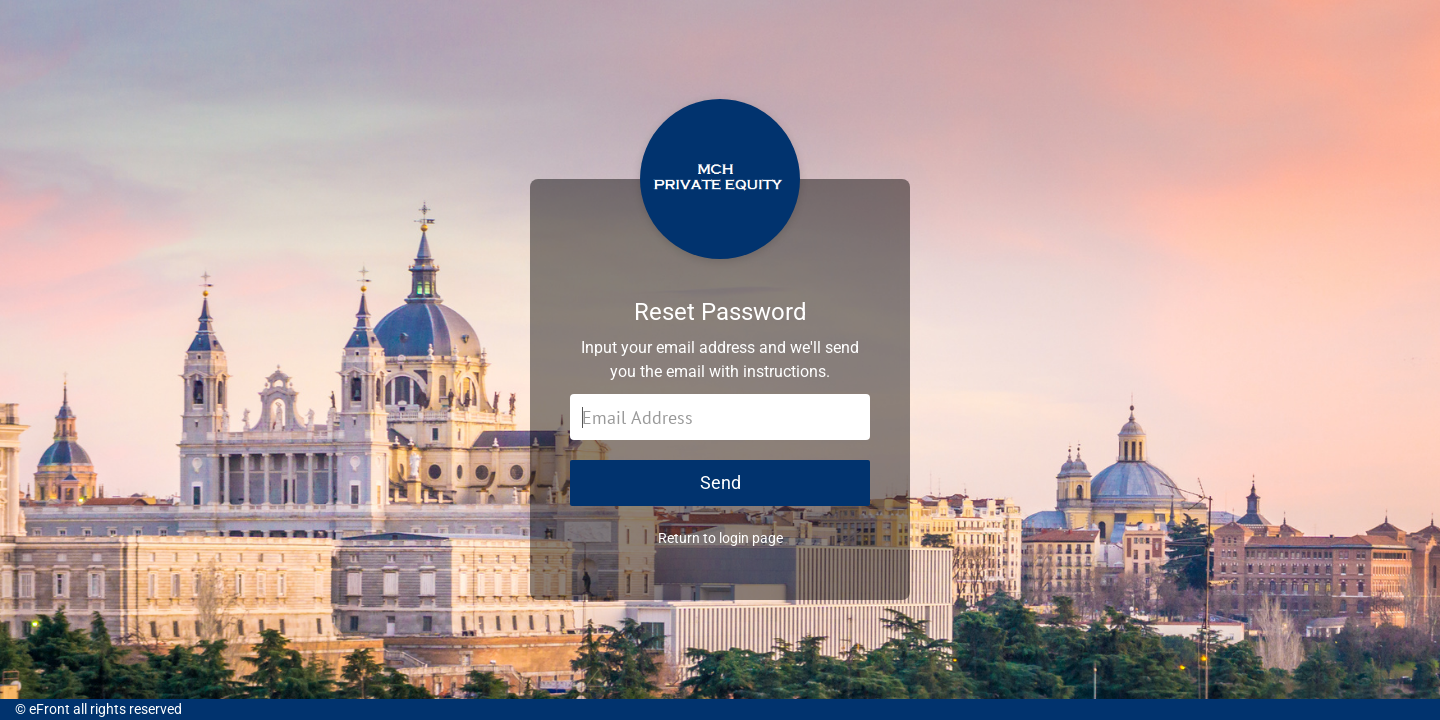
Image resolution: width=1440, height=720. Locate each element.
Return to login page (720, 538)
